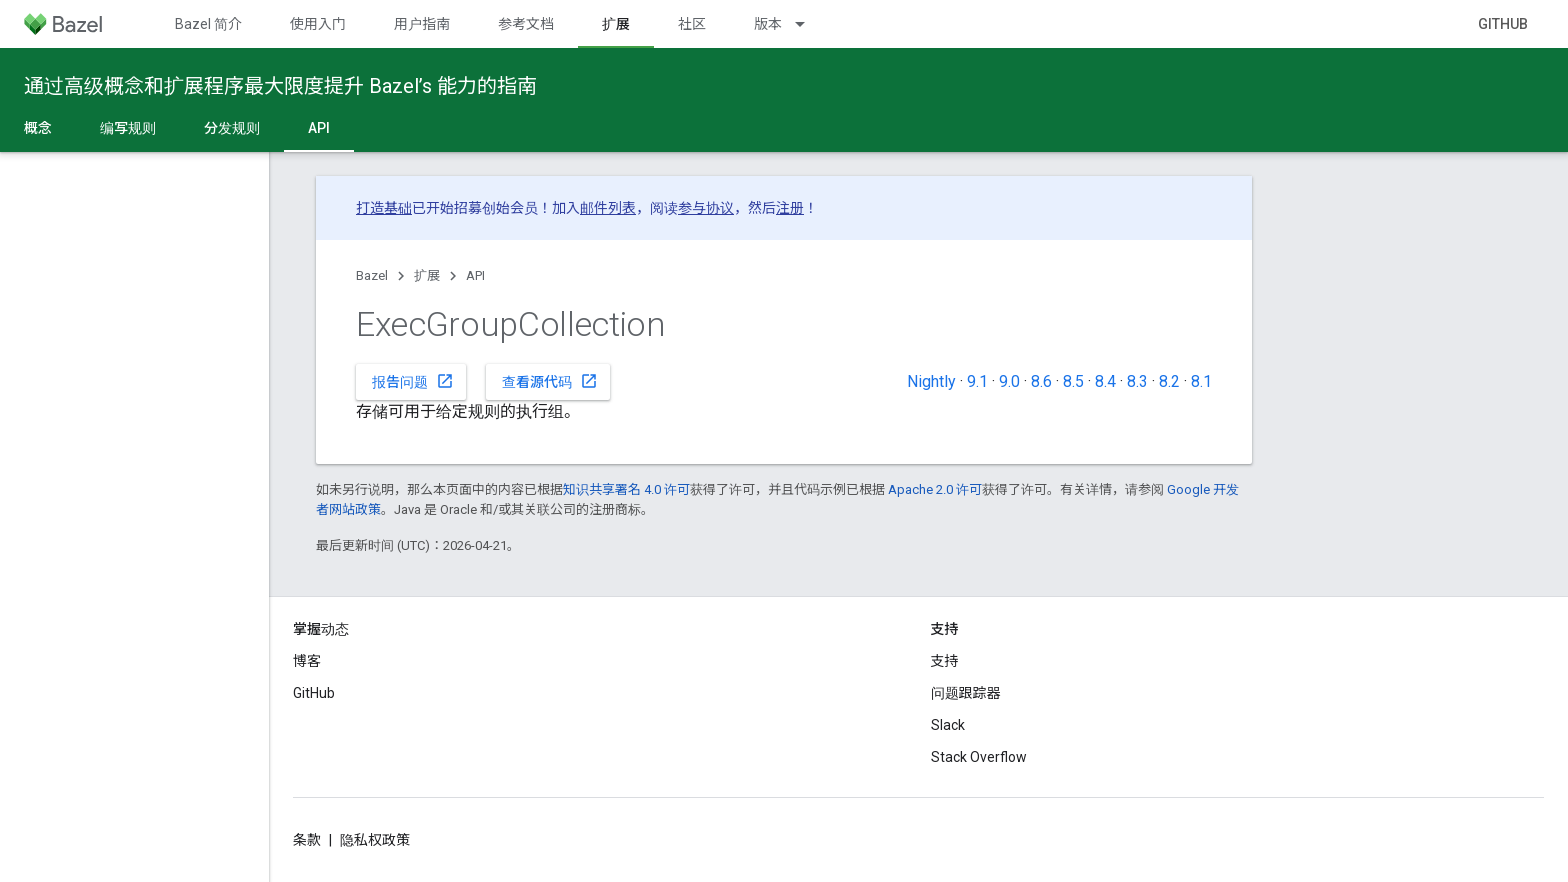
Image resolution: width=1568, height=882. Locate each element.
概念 (38, 128)
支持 (945, 661)
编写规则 (128, 128)
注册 (790, 208)
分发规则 (232, 128)
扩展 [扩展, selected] (616, 24)
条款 (307, 840)
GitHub (1503, 24)
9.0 (1009, 381)
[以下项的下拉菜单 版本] (809, 24)
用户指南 (422, 24)
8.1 (1201, 381)
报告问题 (413, 381)
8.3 (1137, 381)
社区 (692, 24)
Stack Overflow (979, 757)
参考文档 (526, 24)
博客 (307, 661)
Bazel (372, 275)
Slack (948, 725)
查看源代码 (550, 381)
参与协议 (706, 208)
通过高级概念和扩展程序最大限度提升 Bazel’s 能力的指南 (280, 86)
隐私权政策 (375, 840)
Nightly (931, 381)
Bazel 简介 (208, 24)
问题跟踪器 (966, 693)
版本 (768, 24)
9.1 (977, 381)
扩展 (427, 275)
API (475, 275)
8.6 (1041, 381)
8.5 (1073, 381)
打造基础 (384, 208)
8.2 (1169, 381)
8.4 (1105, 381)
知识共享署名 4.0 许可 (626, 489)
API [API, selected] (319, 128)
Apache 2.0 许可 (935, 489)
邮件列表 (608, 208)
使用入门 (318, 24)
